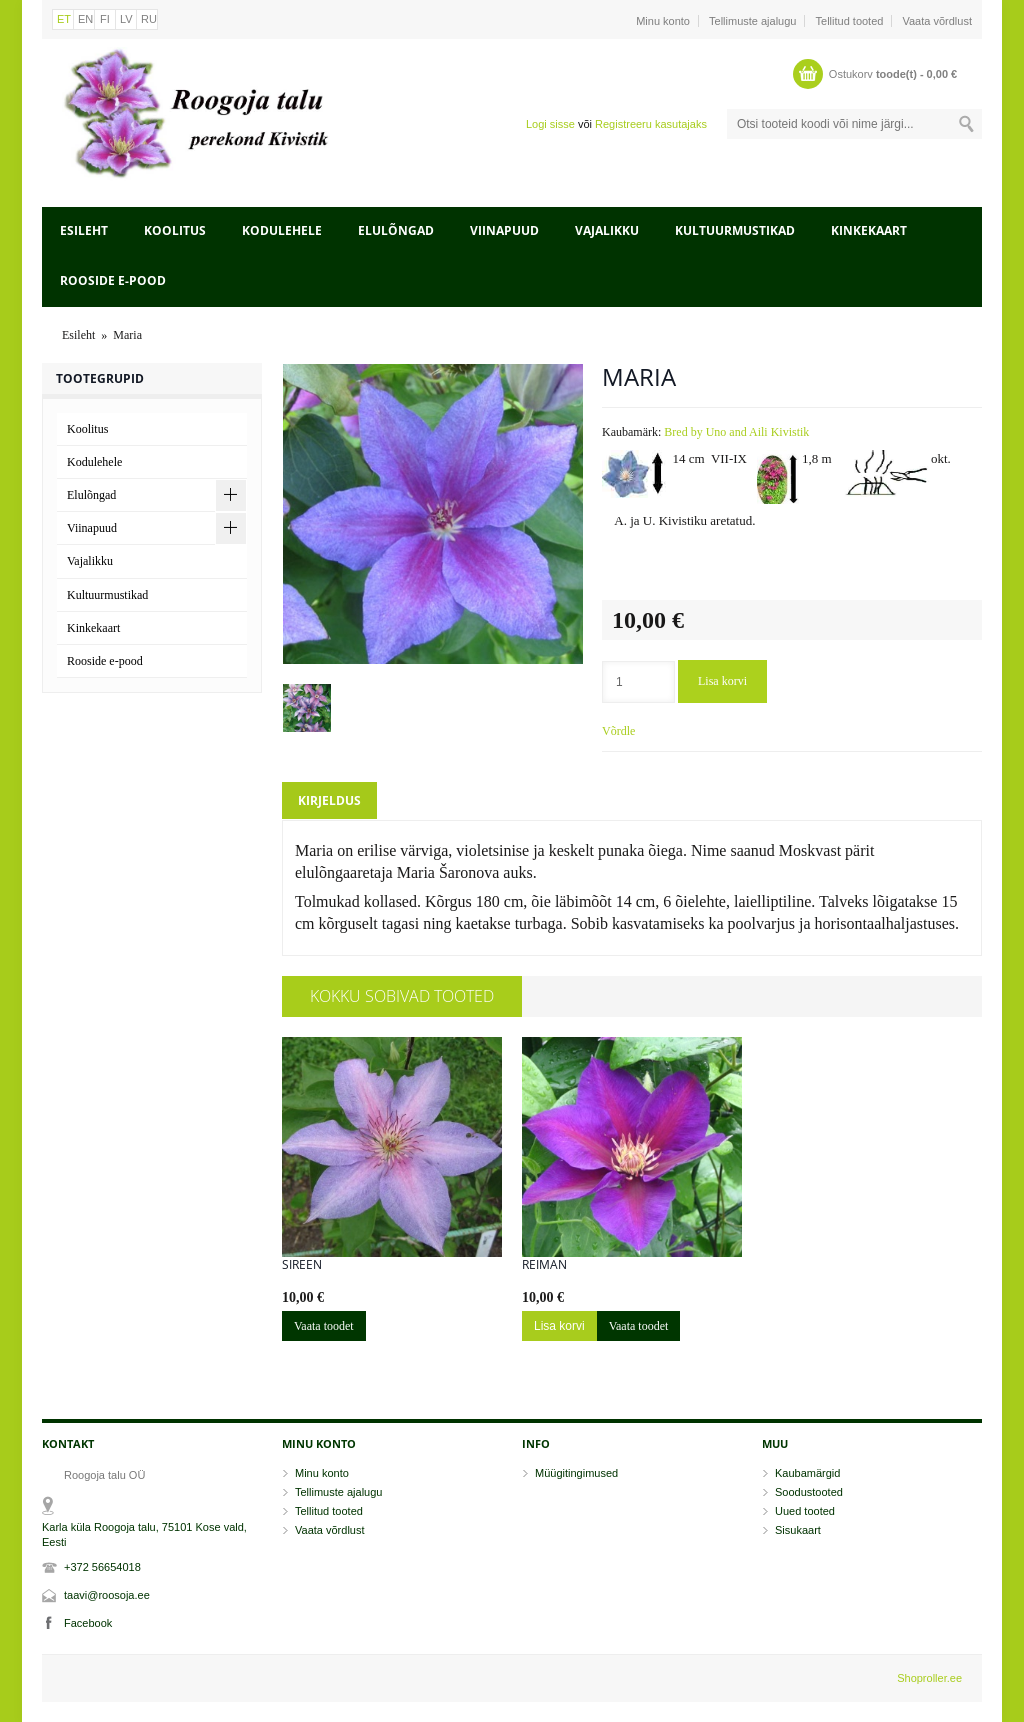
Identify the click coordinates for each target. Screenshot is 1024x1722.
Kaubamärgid (807, 1473)
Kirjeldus (329, 800)
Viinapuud (504, 230)
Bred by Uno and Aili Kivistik (736, 432)
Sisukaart (798, 1530)
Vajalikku (607, 230)
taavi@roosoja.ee (107, 1595)
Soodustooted (809, 1492)
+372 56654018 (102, 1567)
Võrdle (618, 731)
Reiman (544, 1265)
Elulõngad (396, 230)
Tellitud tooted (850, 21)
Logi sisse (550, 124)
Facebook (88, 1623)
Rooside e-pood (113, 280)
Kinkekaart (869, 230)
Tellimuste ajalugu (752, 21)
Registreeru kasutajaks (651, 124)
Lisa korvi (722, 681)
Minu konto (663, 21)
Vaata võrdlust (937, 21)
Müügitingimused (576, 1473)
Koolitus (175, 230)
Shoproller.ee (929, 1678)
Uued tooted (805, 1511)
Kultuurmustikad (735, 230)
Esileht (84, 230)
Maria (127, 335)
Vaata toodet (324, 1326)
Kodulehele (282, 230)
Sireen (302, 1265)
